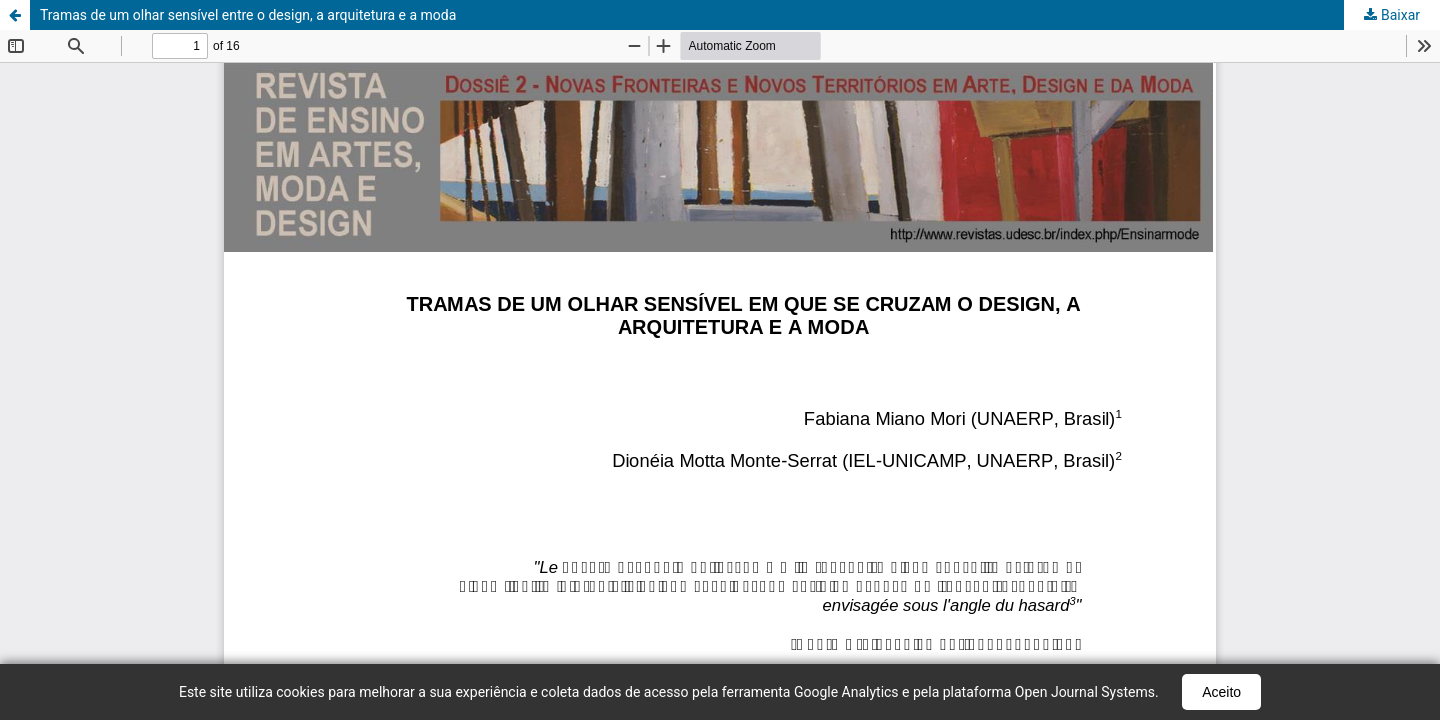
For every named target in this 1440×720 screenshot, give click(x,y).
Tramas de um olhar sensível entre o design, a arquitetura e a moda (248, 15)
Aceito (1221, 692)
